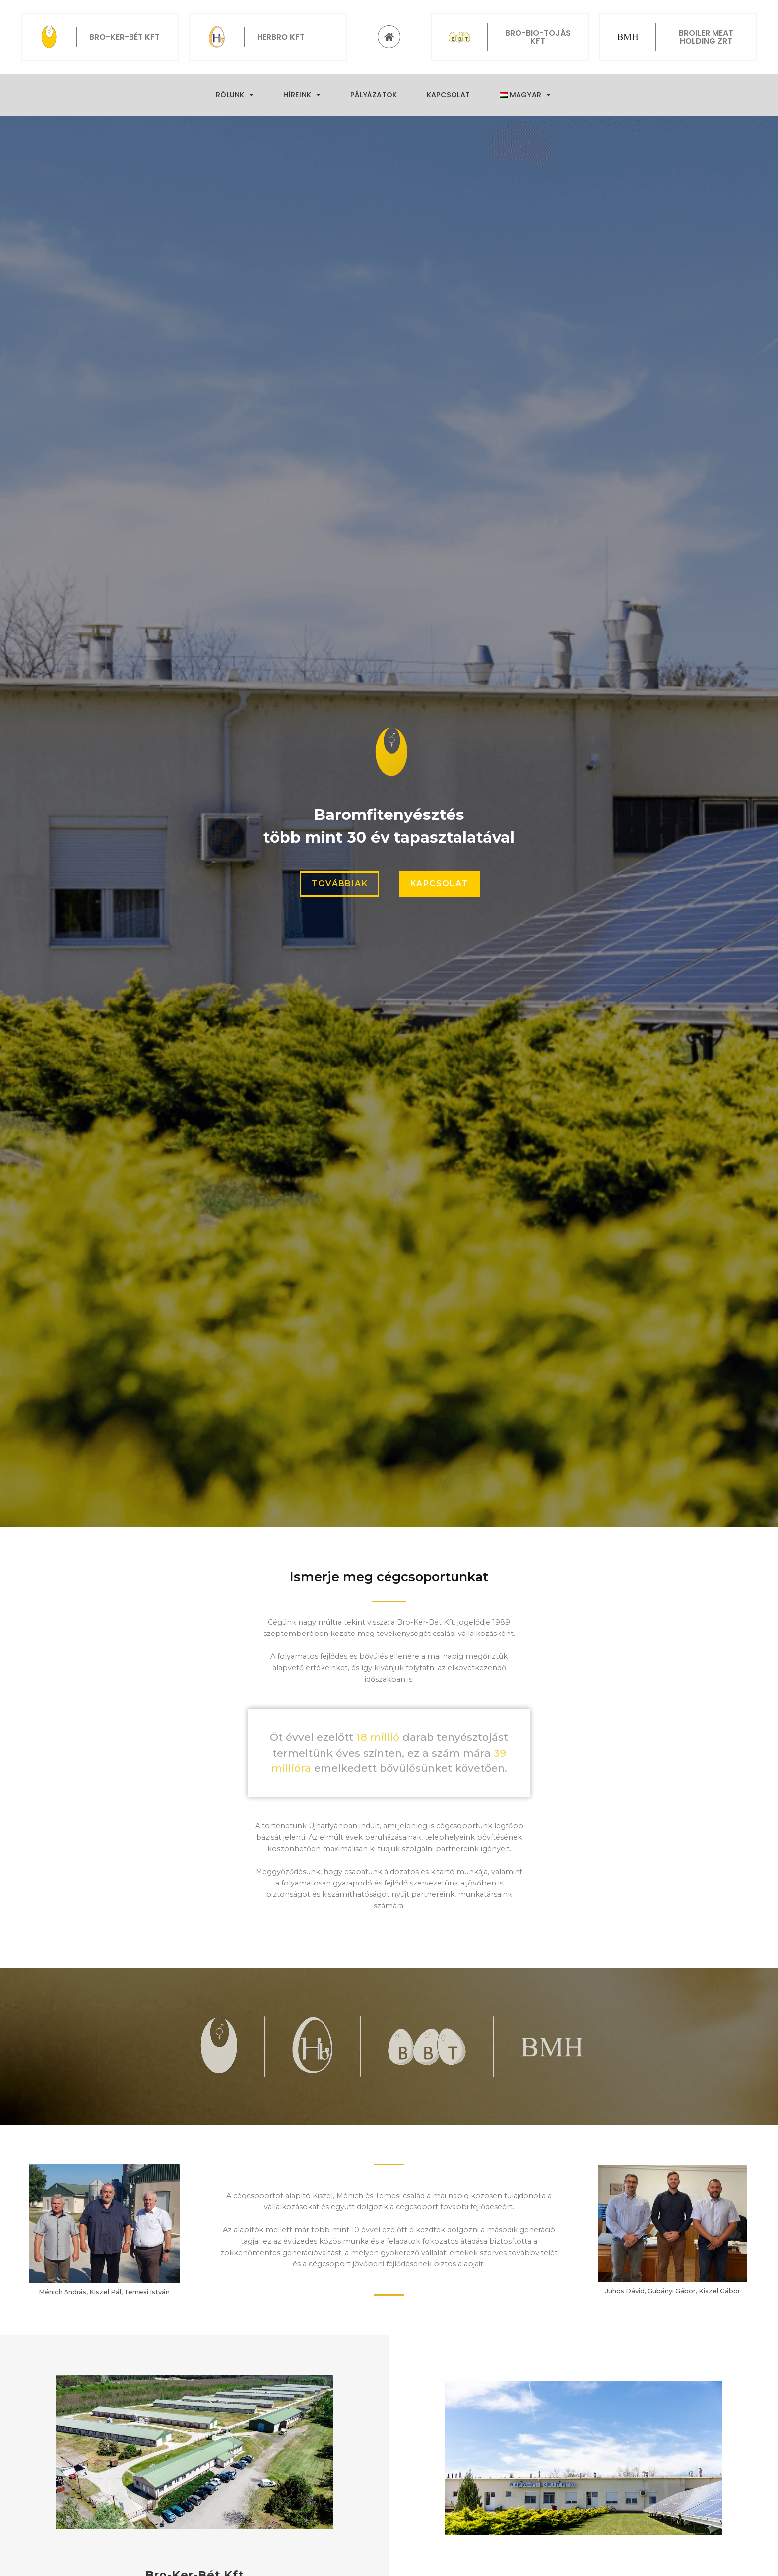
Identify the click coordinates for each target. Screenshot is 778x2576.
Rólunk (235, 95)
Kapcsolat (448, 95)
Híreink (302, 95)
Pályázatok (373, 95)
